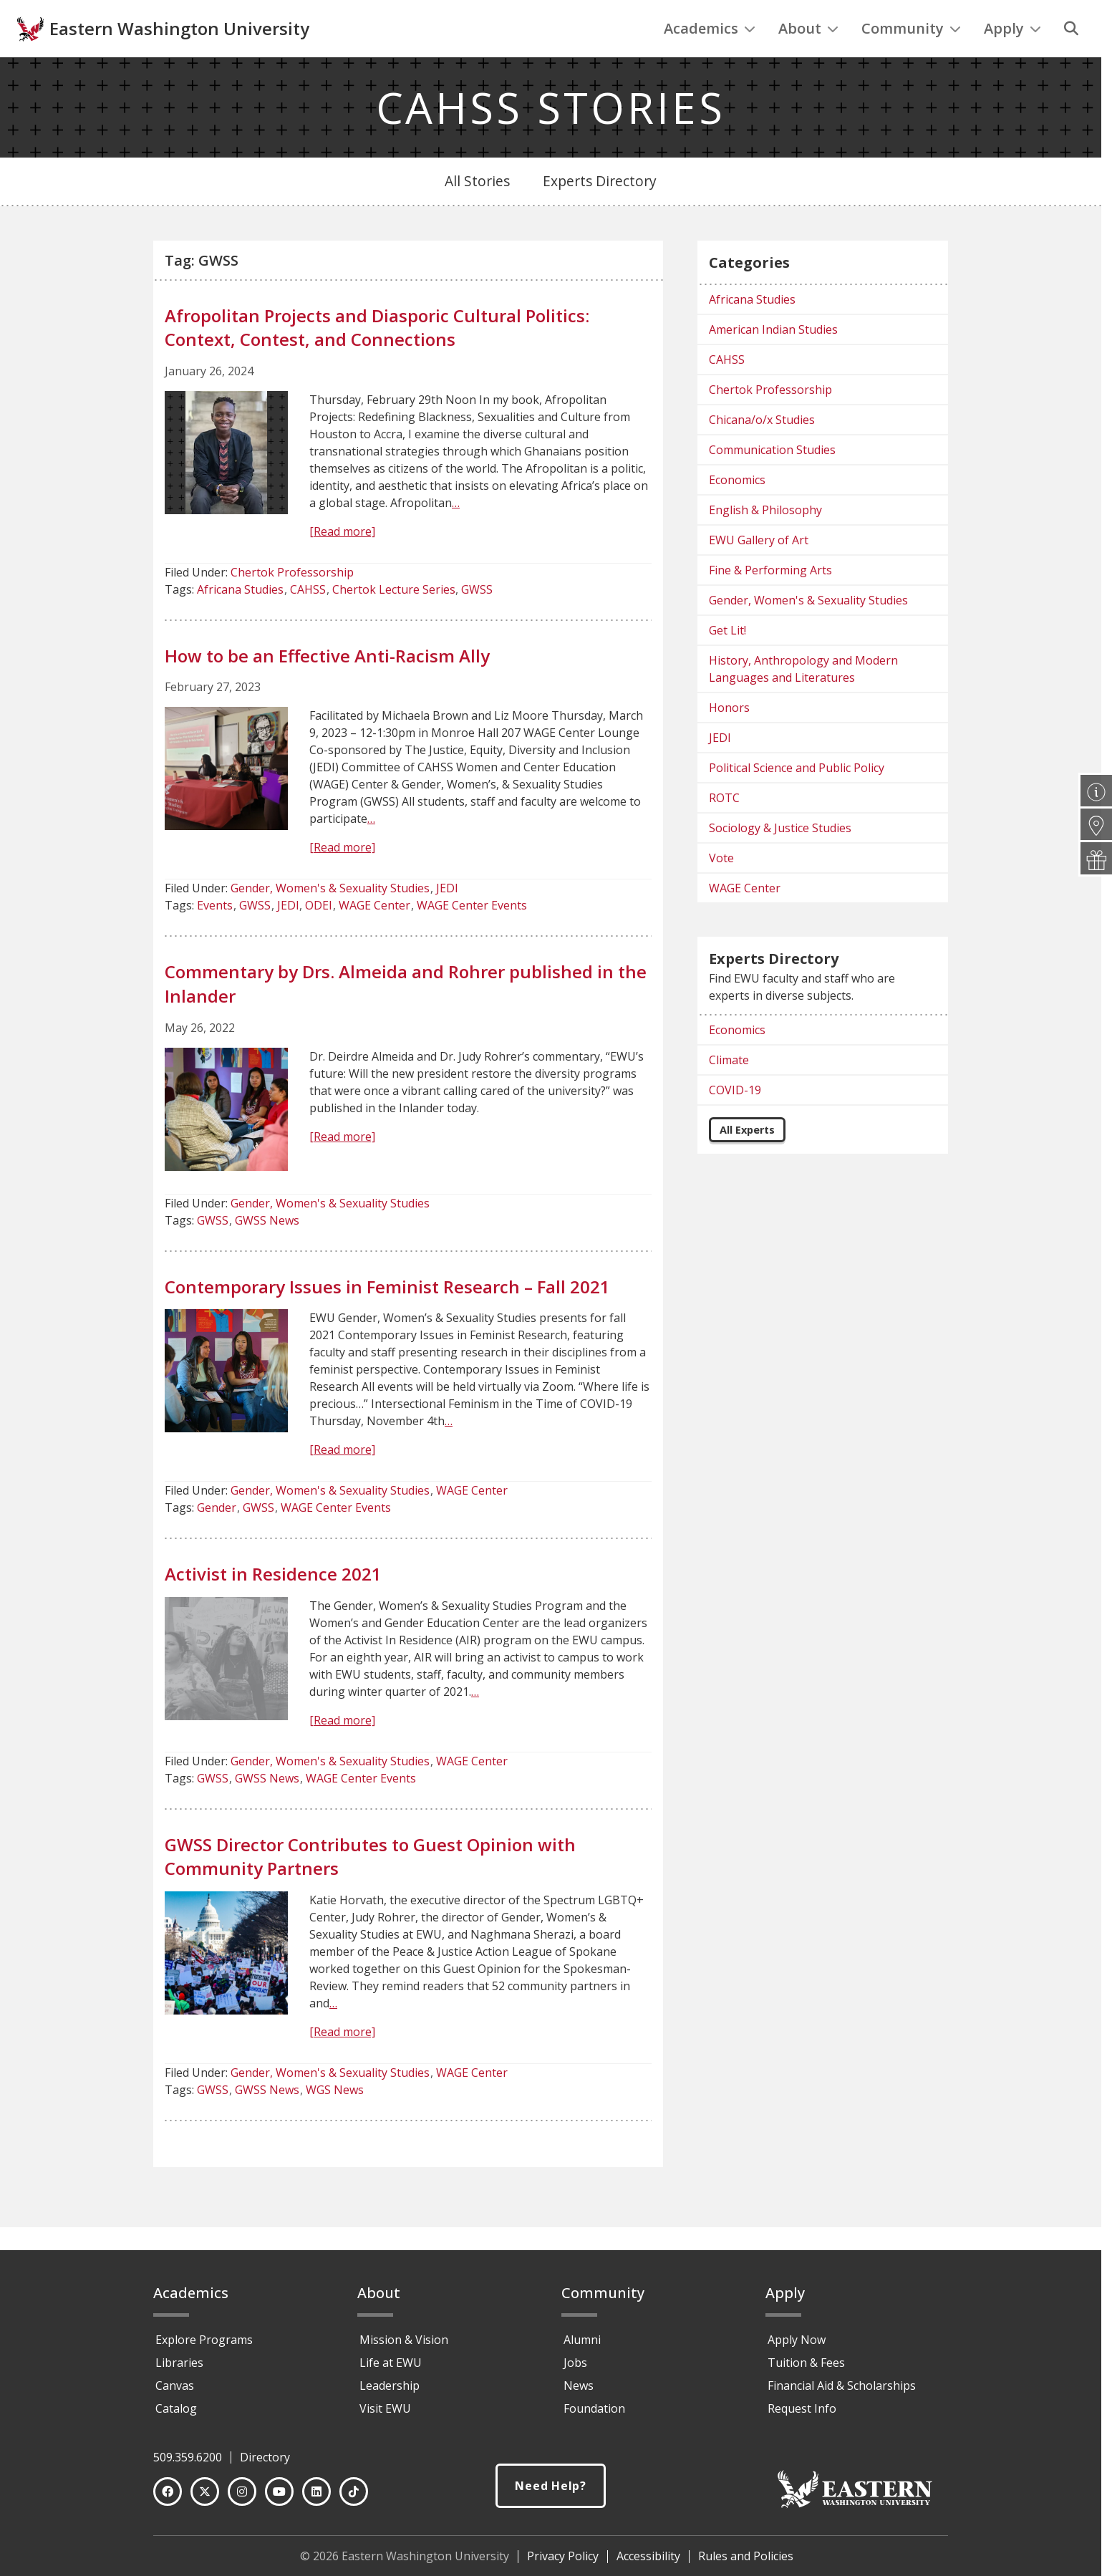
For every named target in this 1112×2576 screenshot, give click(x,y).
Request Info (802, 2415)
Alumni (582, 2346)
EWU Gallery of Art (758, 569)
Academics (709, 57)
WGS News (335, 2119)
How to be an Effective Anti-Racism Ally (327, 685)
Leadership (389, 2392)
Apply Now (797, 2346)
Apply (1012, 57)
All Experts (747, 1159)
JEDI (447, 917)
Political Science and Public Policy (796, 797)
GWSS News (267, 1250)
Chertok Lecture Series (393, 619)
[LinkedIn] (316, 2498)
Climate (729, 1089)
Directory (265, 2463)
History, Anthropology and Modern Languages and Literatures (803, 698)
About (808, 57)
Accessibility (648, 2562)
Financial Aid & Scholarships (842, 2392)
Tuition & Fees (806, 2369)
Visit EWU (385, 2415)
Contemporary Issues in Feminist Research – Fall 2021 (387, 1316)
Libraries (179, 2369)
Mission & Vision (403, 2346)
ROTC (724, 827)
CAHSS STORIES (551, 136)
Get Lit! (727, 659)
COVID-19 (735, 1119)
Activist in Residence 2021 (273, 1603)
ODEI (318, 934)
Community (911, 57)
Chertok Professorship (292, 601)
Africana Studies (240, 619)
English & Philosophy (765, 539)
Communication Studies (772, 479)
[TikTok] (353, 2498)
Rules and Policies (745, 2562)
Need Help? (550, 2493)
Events (215, 934)
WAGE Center (374, 934)
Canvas (174, 2392)
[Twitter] (204, 2498)
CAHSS (308, 619)
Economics (737, 509)
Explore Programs (204, 2346)
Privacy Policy (563, 2562)
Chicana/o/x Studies (762, 449)
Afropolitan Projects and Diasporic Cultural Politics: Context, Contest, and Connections (377, 357)
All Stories (477, 210)
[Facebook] (167, 2498)
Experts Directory (600, 210)
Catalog (176, 2415)
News (579, 2392)
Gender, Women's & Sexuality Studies (330, 917)
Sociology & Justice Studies (780, 857)
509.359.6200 (187, 2463)
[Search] (1071, 58)
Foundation (594, 2415)
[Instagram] (242, 2498)
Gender (216, 1537)
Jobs (575, 2369)
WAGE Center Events (472, 934)
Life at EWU (390, 2369)
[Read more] (342, 561)
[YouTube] (279, 2498)
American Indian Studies (773, 359)
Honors (729, 737)
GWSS (477, 619)
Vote (721, 887)
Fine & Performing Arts (770, 599)
